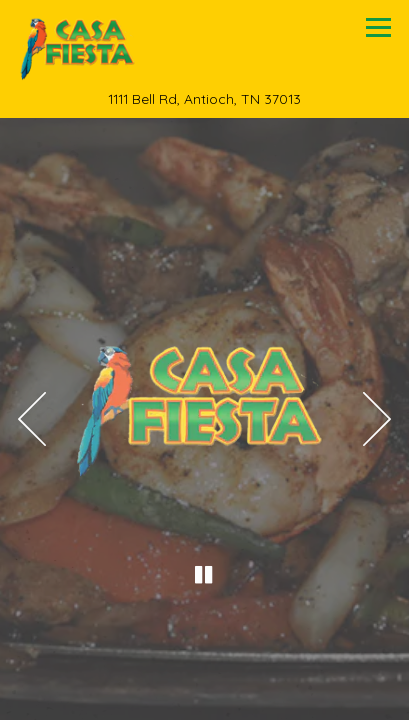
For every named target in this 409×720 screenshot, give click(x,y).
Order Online (205, 698)
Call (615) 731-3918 (204, 652)
